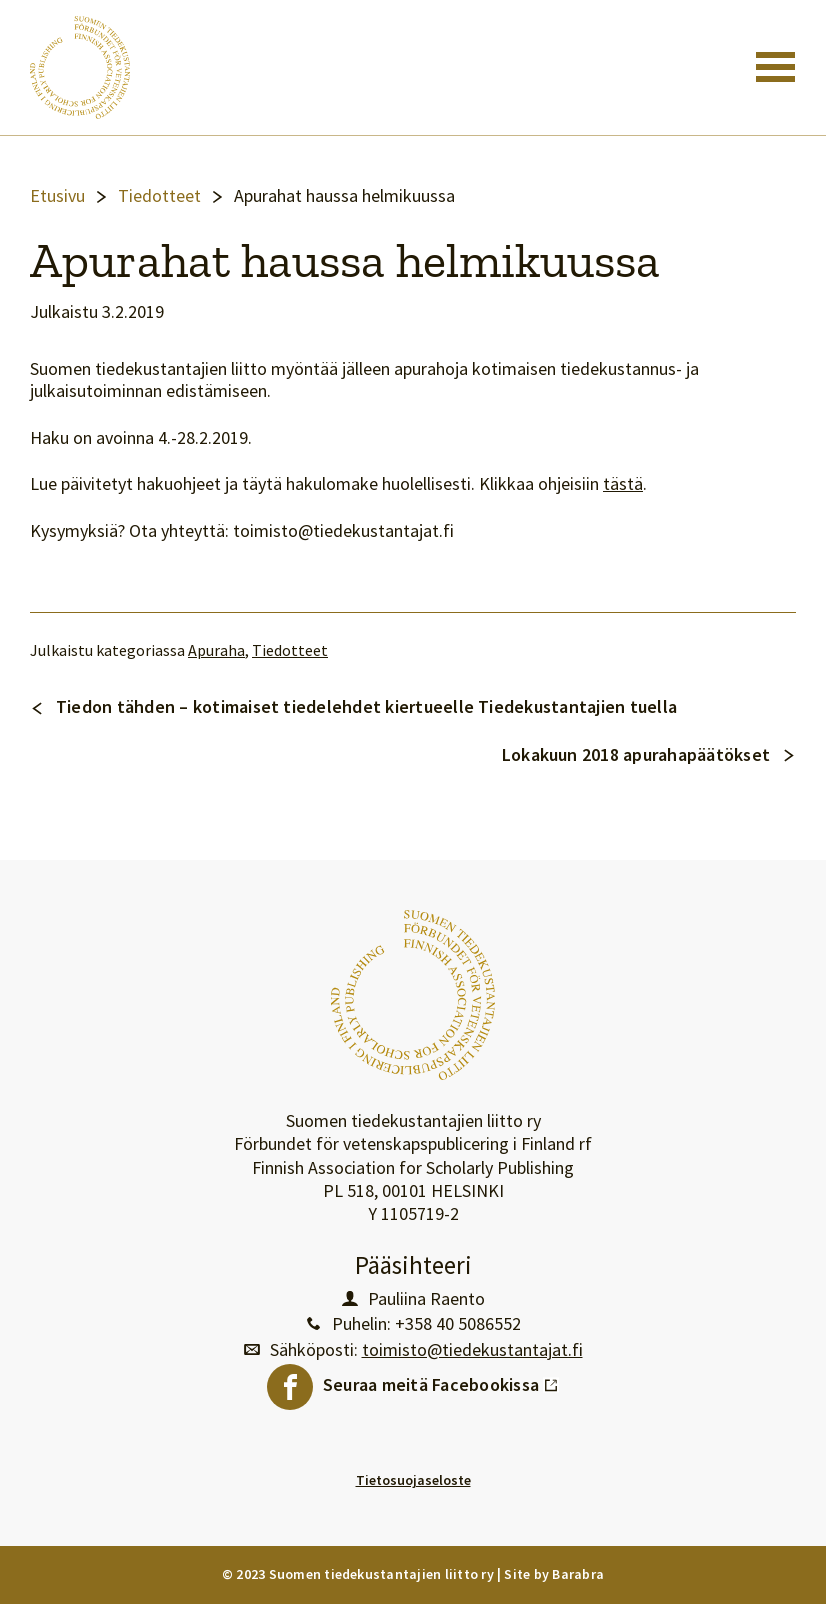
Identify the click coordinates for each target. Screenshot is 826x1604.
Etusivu (57, 196)
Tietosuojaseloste (413, 1480)
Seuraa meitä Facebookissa (441, 1380)
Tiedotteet (159, 196)
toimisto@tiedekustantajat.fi (472, 1350)
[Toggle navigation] (775, 67)
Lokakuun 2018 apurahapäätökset (636, 754)
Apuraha (216, 650)
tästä (623, 484)
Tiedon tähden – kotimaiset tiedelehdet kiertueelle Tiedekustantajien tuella (366, 706)
